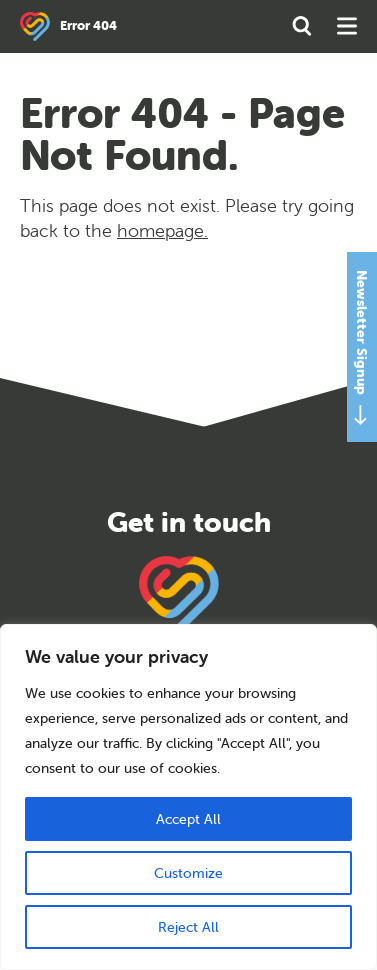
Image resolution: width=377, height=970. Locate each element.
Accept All (188, 819)
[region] (188, 797)
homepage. (162, 230)
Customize (188, 873)
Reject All (188, 927)
